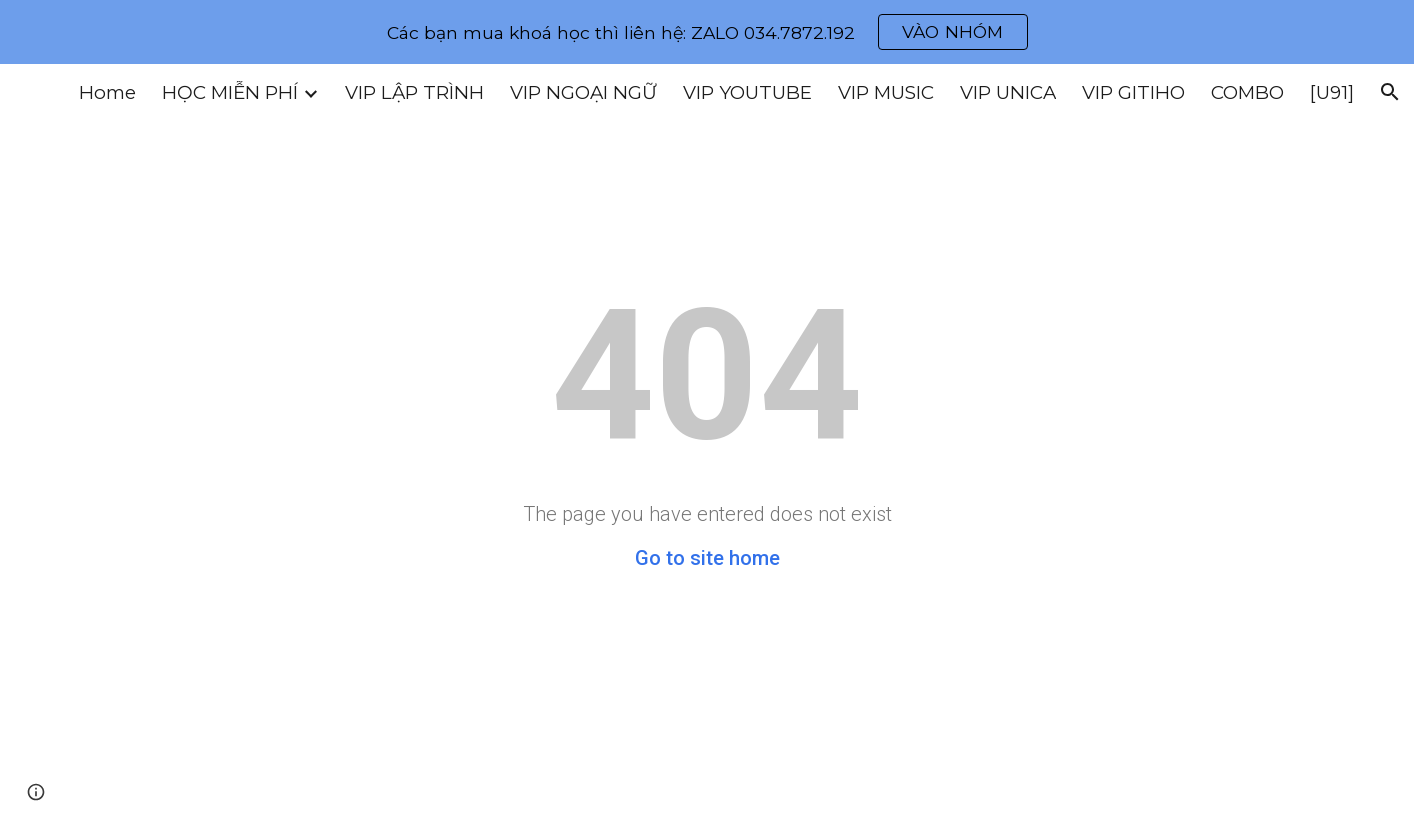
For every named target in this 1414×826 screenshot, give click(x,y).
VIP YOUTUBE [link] (747, 92)
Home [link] (107, 92)
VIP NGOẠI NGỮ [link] (583, 92)
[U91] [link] (1332, 92)
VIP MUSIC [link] (886, 92)
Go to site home (707, 558)
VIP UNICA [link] (1008, 92)
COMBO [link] (1247, 92)
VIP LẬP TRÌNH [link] (414, 92)
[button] (1390, 92)
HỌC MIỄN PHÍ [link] (230, 92)
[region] (707, 32)
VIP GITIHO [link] (1133, 92)
